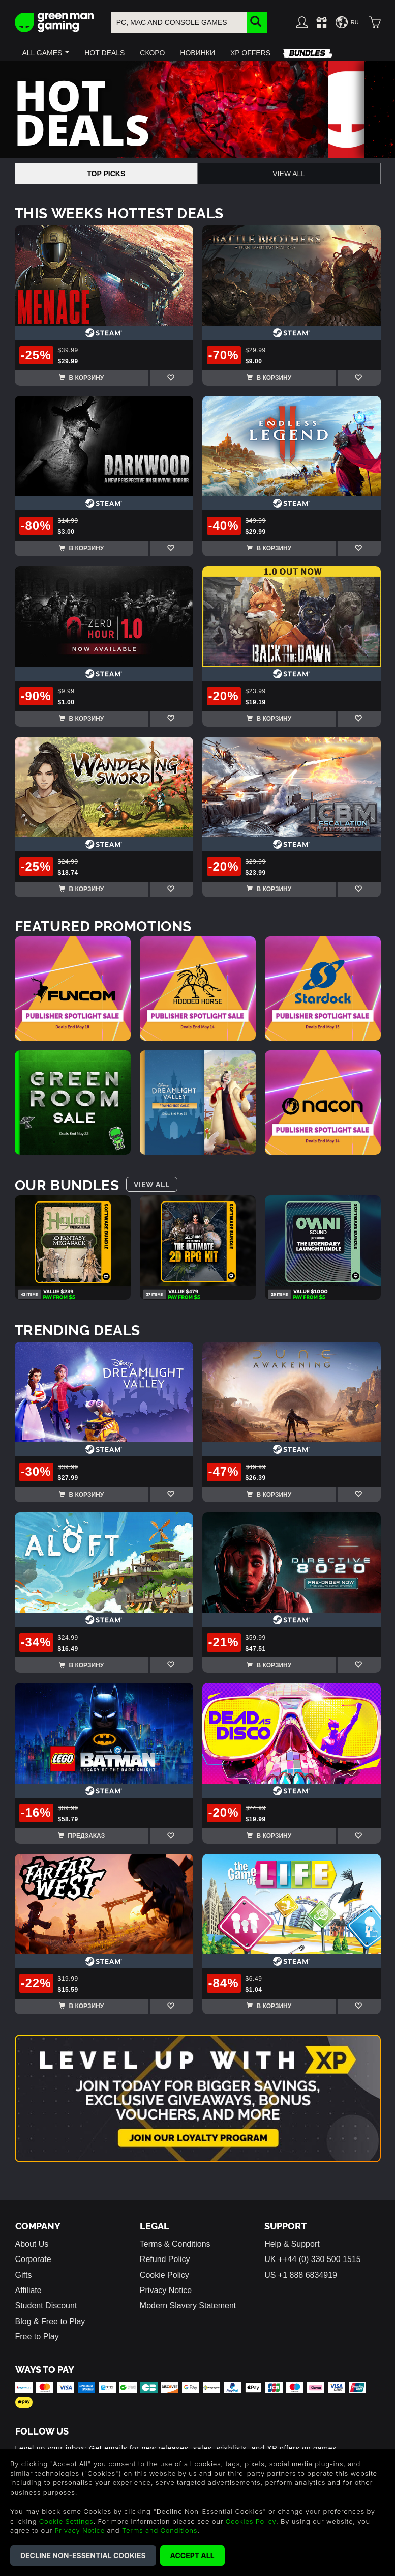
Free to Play (37, 2336)
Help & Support (292, 2244)
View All (288, 173)
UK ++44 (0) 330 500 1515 (312, 2259)
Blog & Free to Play (50, 2321)
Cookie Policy (164, 2275)
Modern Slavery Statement (188, 2305)
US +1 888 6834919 (300, 2275)
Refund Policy (165, 2259)
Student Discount (46, 2305)
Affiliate (28, 2290)
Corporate (33, 2259)
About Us (32, 2244)
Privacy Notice (166, 2290)
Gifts (23, 2275)
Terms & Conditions (175, 2244)
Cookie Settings (66, 2521)
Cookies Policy (251, 2521)
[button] (46, 53)
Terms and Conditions (159, 2530)
